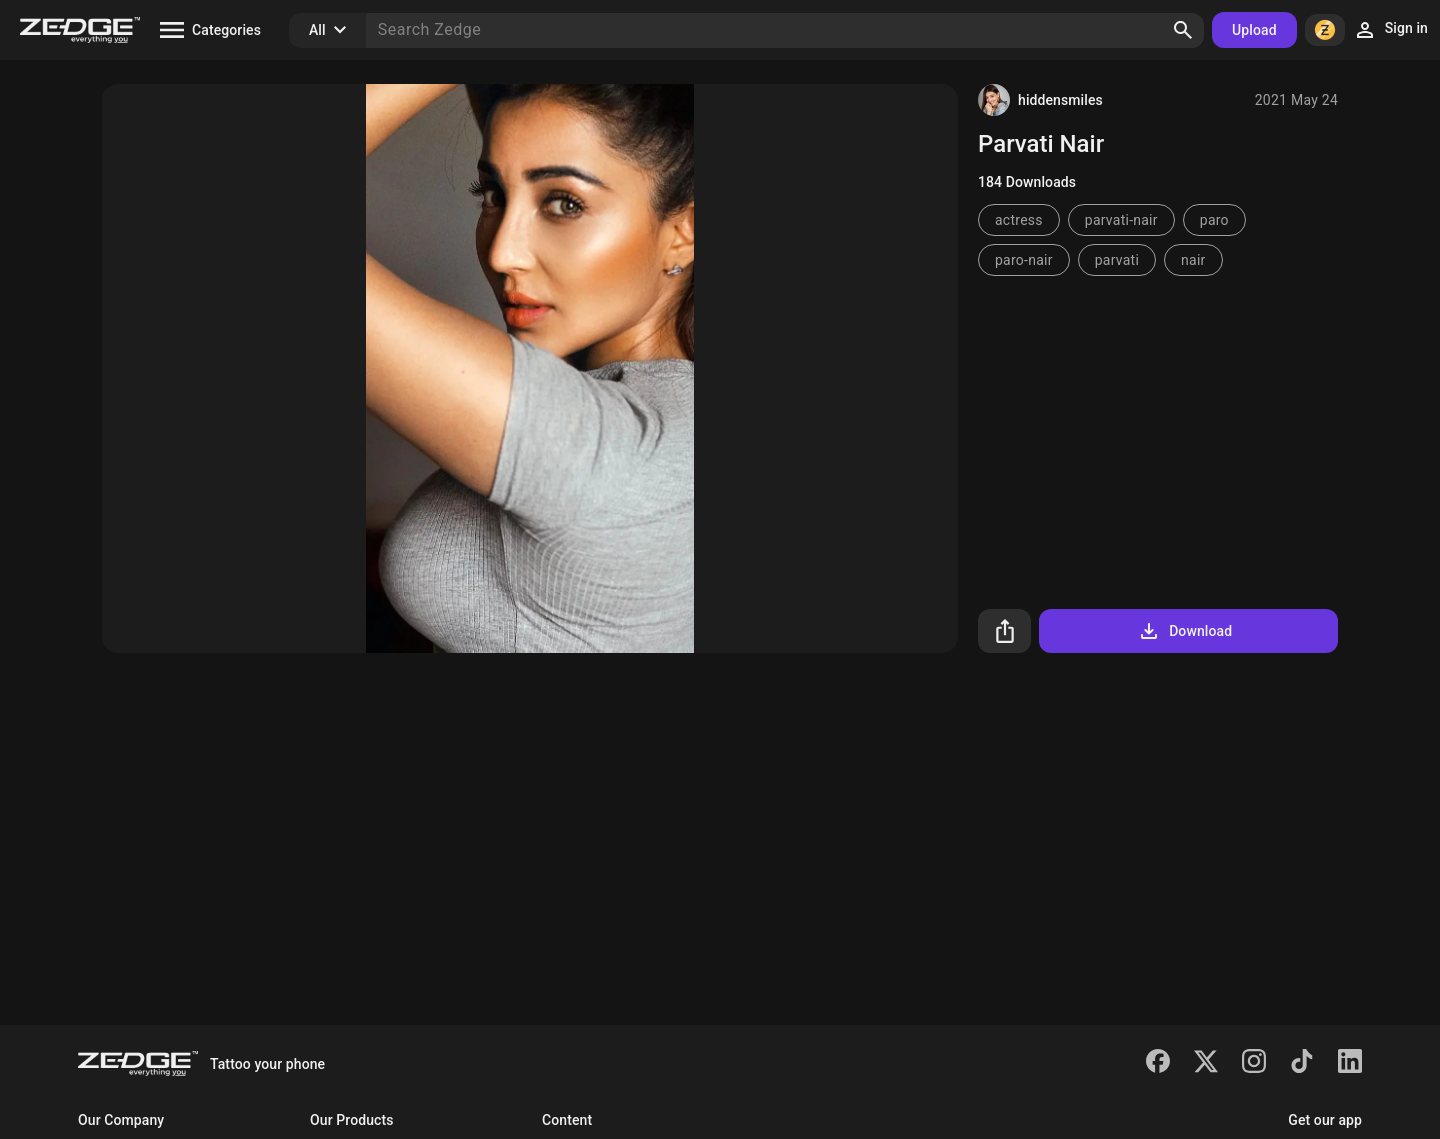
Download (1184, 631)
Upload (1254, 30)
